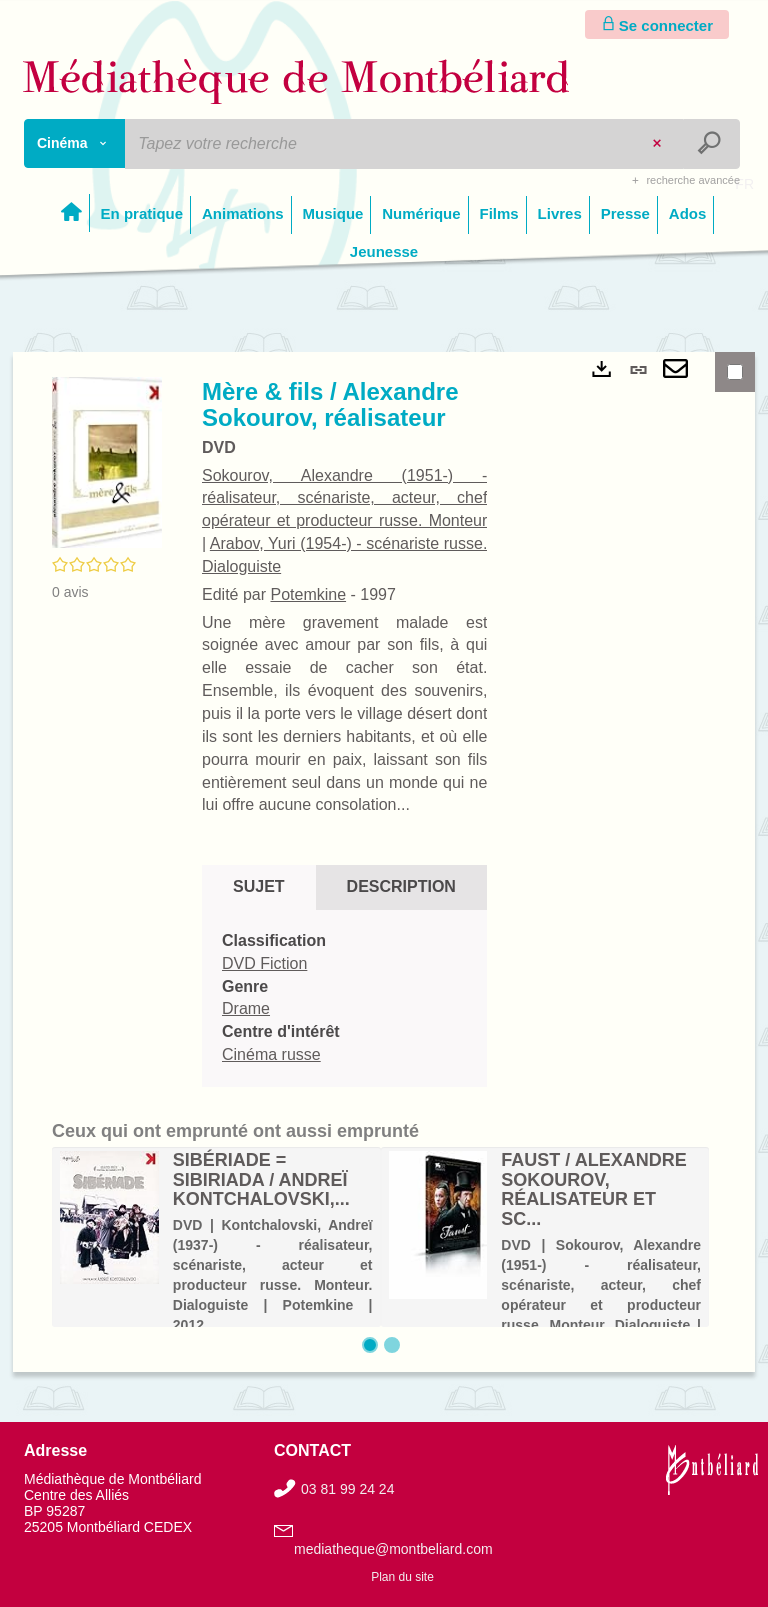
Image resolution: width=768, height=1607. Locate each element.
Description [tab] (401, 886)
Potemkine (308, 594)
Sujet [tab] (259, 886)
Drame (246, 1008)
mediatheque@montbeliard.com (393, 1549)
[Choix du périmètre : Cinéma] (75, 143)
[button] (107, 461)
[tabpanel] (344, 998)
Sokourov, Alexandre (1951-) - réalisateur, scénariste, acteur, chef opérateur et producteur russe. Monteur (344, 498)
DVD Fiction (264, 963)
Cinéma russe (271, 1054)
